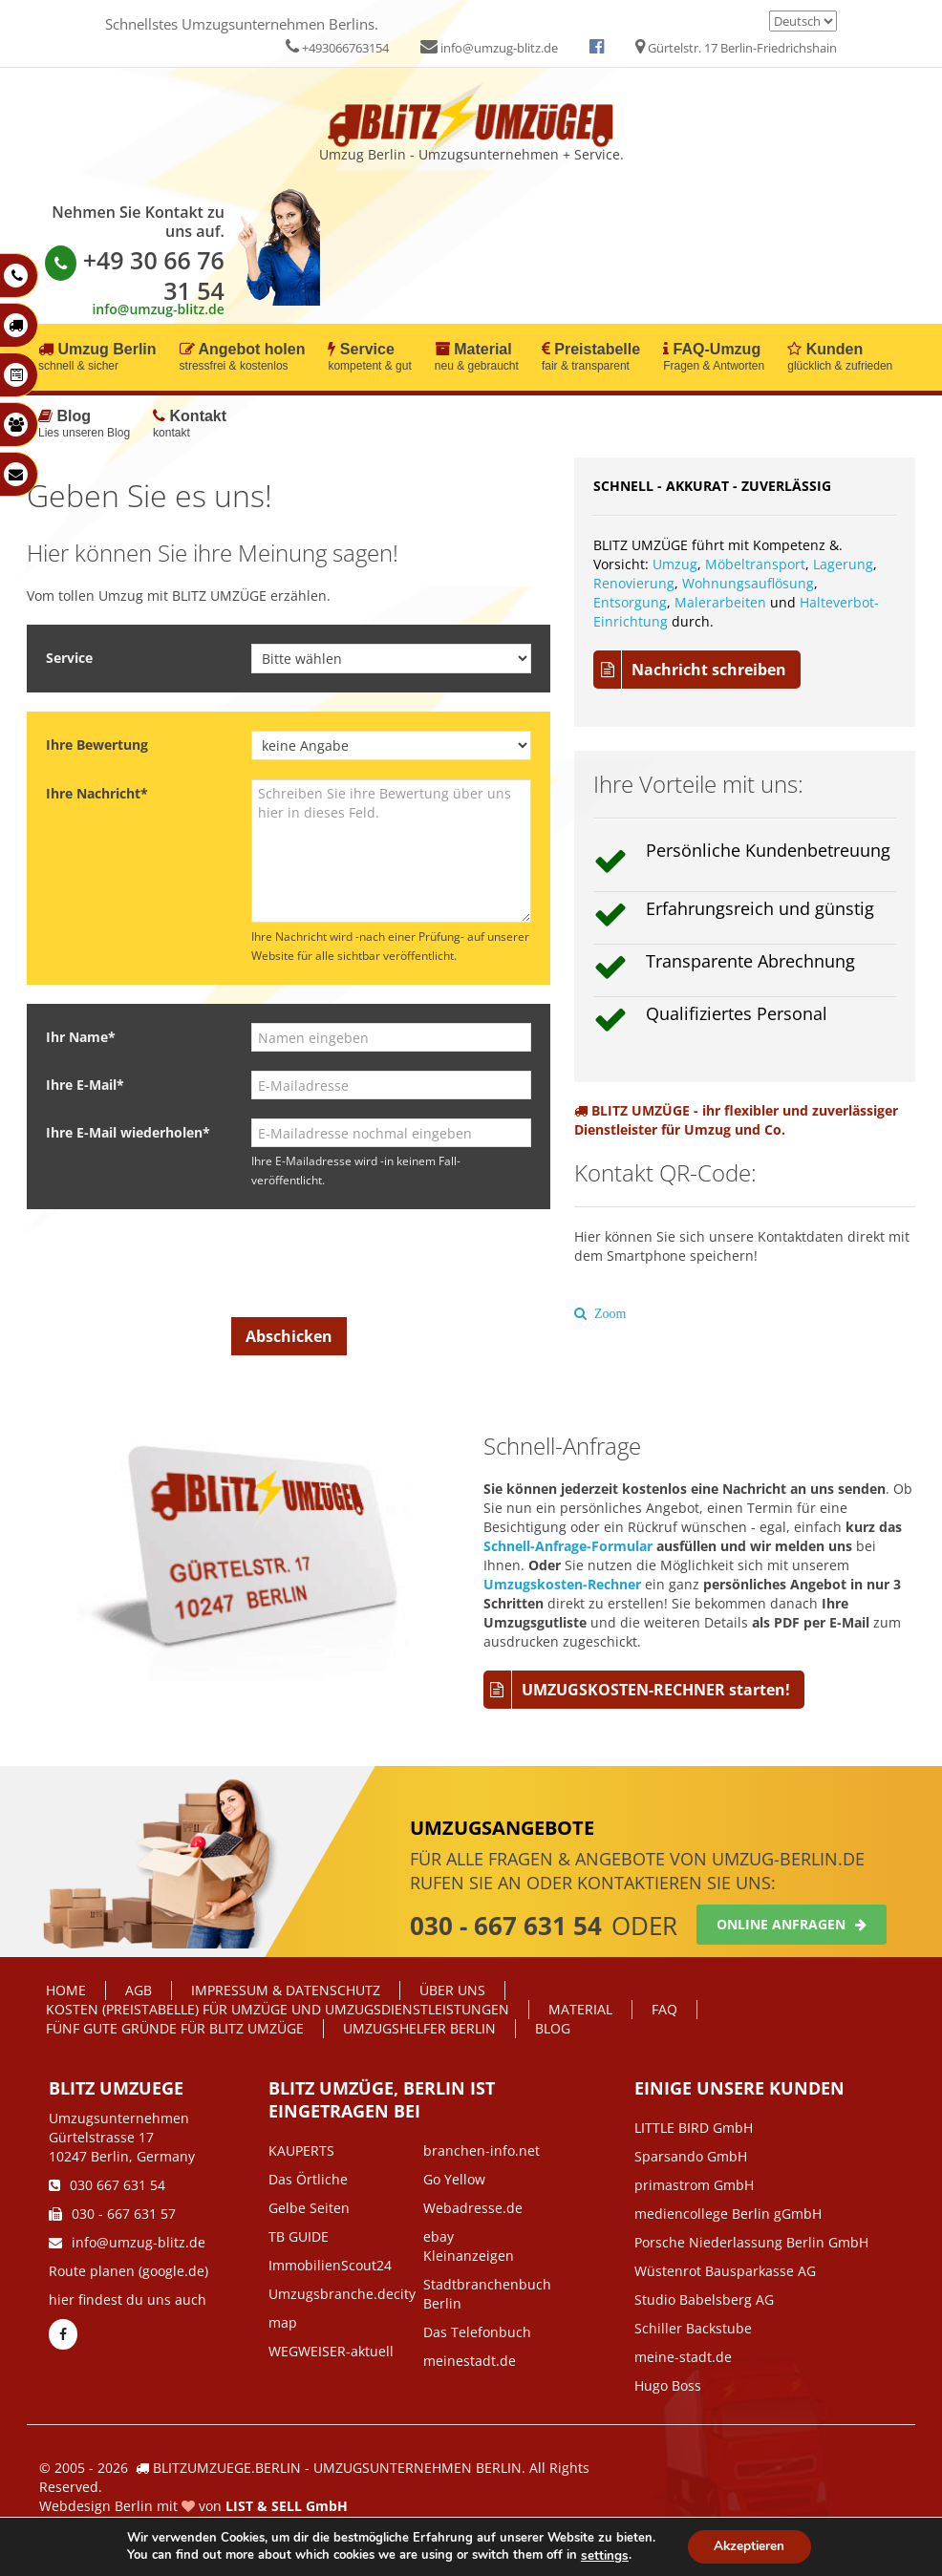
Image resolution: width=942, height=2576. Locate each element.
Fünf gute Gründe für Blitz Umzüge (175, 2028)
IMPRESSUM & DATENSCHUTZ (285, 1990)
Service (369, 357)
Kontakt (189, 424)
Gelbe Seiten (309, 2208)
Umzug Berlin (97, 357)
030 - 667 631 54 (506, 1925)
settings (601, 2555)
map (282, 2322)
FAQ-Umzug (713, 357)
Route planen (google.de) (128, 2271)
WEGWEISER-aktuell (331, 2351)
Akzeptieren (749, 2546)
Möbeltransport (755, 564)
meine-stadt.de (683, 2357)
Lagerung (843, 564)
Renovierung (633, 583)
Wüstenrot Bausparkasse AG (725, 2271)
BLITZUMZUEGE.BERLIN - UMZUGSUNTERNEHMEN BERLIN (337, 2468)
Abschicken (289, 1336)
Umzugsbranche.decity (342, 2294)
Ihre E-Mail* (85, 1084)
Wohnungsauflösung (748, 583)
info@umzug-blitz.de (489, 47)
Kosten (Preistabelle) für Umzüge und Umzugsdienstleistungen (277, 2009)
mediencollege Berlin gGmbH (728, 2213)
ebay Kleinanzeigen (468, 2246)
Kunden (839, 357)
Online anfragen (792, 1924)
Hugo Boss (667, 2385)
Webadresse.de (473, 2208)
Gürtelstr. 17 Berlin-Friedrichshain (736, 47)
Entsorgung (630, 602)
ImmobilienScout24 (330, 2265)
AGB (138, 1990)
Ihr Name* (81, 1037)
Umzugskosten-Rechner (562, 1584)
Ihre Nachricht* (97, 793)
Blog (84, 424)
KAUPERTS (301, 2150)
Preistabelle (591, 357)
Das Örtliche (308, 2179)
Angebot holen (243, 357)
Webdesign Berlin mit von (193, 2506)
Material (477, 357)
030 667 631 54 (107, 2185)
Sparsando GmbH (690, 2156)
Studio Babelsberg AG (704, 2299)
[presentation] (303, 1265)
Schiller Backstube (693, 2328)
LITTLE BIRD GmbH (693, 2127)
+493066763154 (337, 47)
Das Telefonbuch (477, 2332)
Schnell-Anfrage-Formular (568, 1546)
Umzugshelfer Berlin (419, 2028)
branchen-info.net (481, 2150)
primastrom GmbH (694, 2185)
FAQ (664, 2009)
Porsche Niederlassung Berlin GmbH (751, 2242)
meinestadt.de (469, 2361)
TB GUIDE (298, 2236)
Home (66, 1990)
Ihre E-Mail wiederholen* (128, 1132)
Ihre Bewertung (97, 744)
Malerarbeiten (720, 602)
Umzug (675, 564)
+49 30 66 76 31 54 (135, 275)
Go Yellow (454, 2179)
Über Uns (452, 1990)
